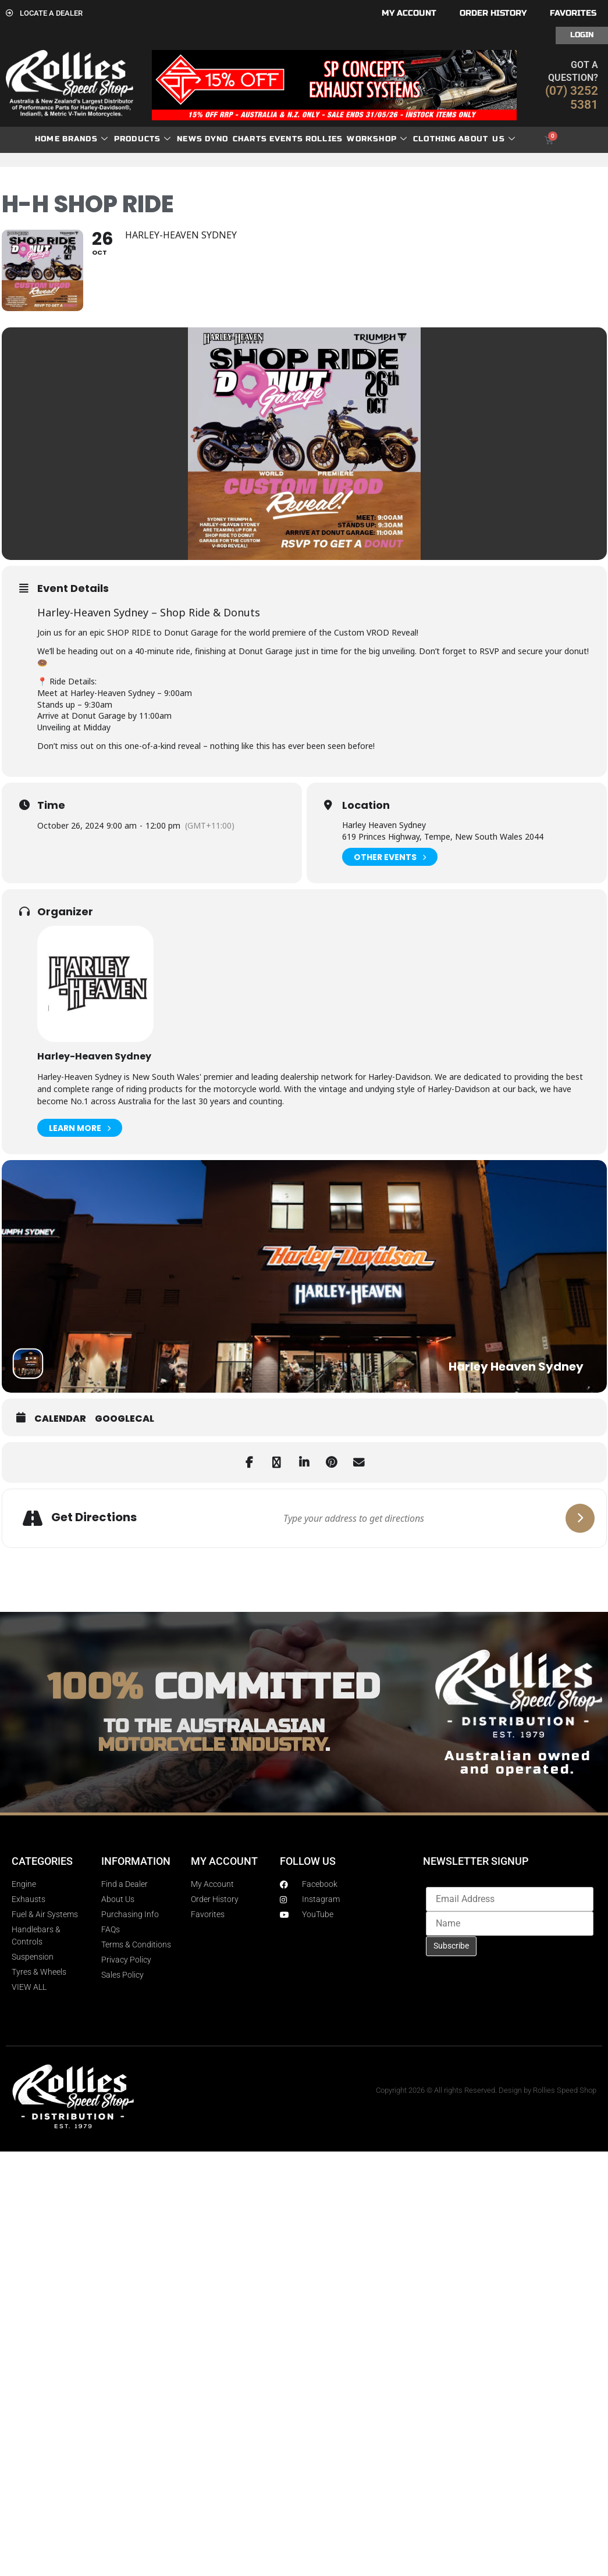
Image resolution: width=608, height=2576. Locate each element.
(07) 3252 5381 (571, 98)
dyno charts (236, 139)
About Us (486, 139)
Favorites (573, 13)
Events (286, 139)
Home (47, 139)
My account (409, 13)
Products (143, 139)
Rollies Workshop (356, 139)
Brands (85, 139)
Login (581, 35)
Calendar (60, 1419)
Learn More (80, 1128)
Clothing (435, 139)
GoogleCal (124, 1419)
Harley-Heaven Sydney (94, 1056)
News (189, 139)
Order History (493, 13)
